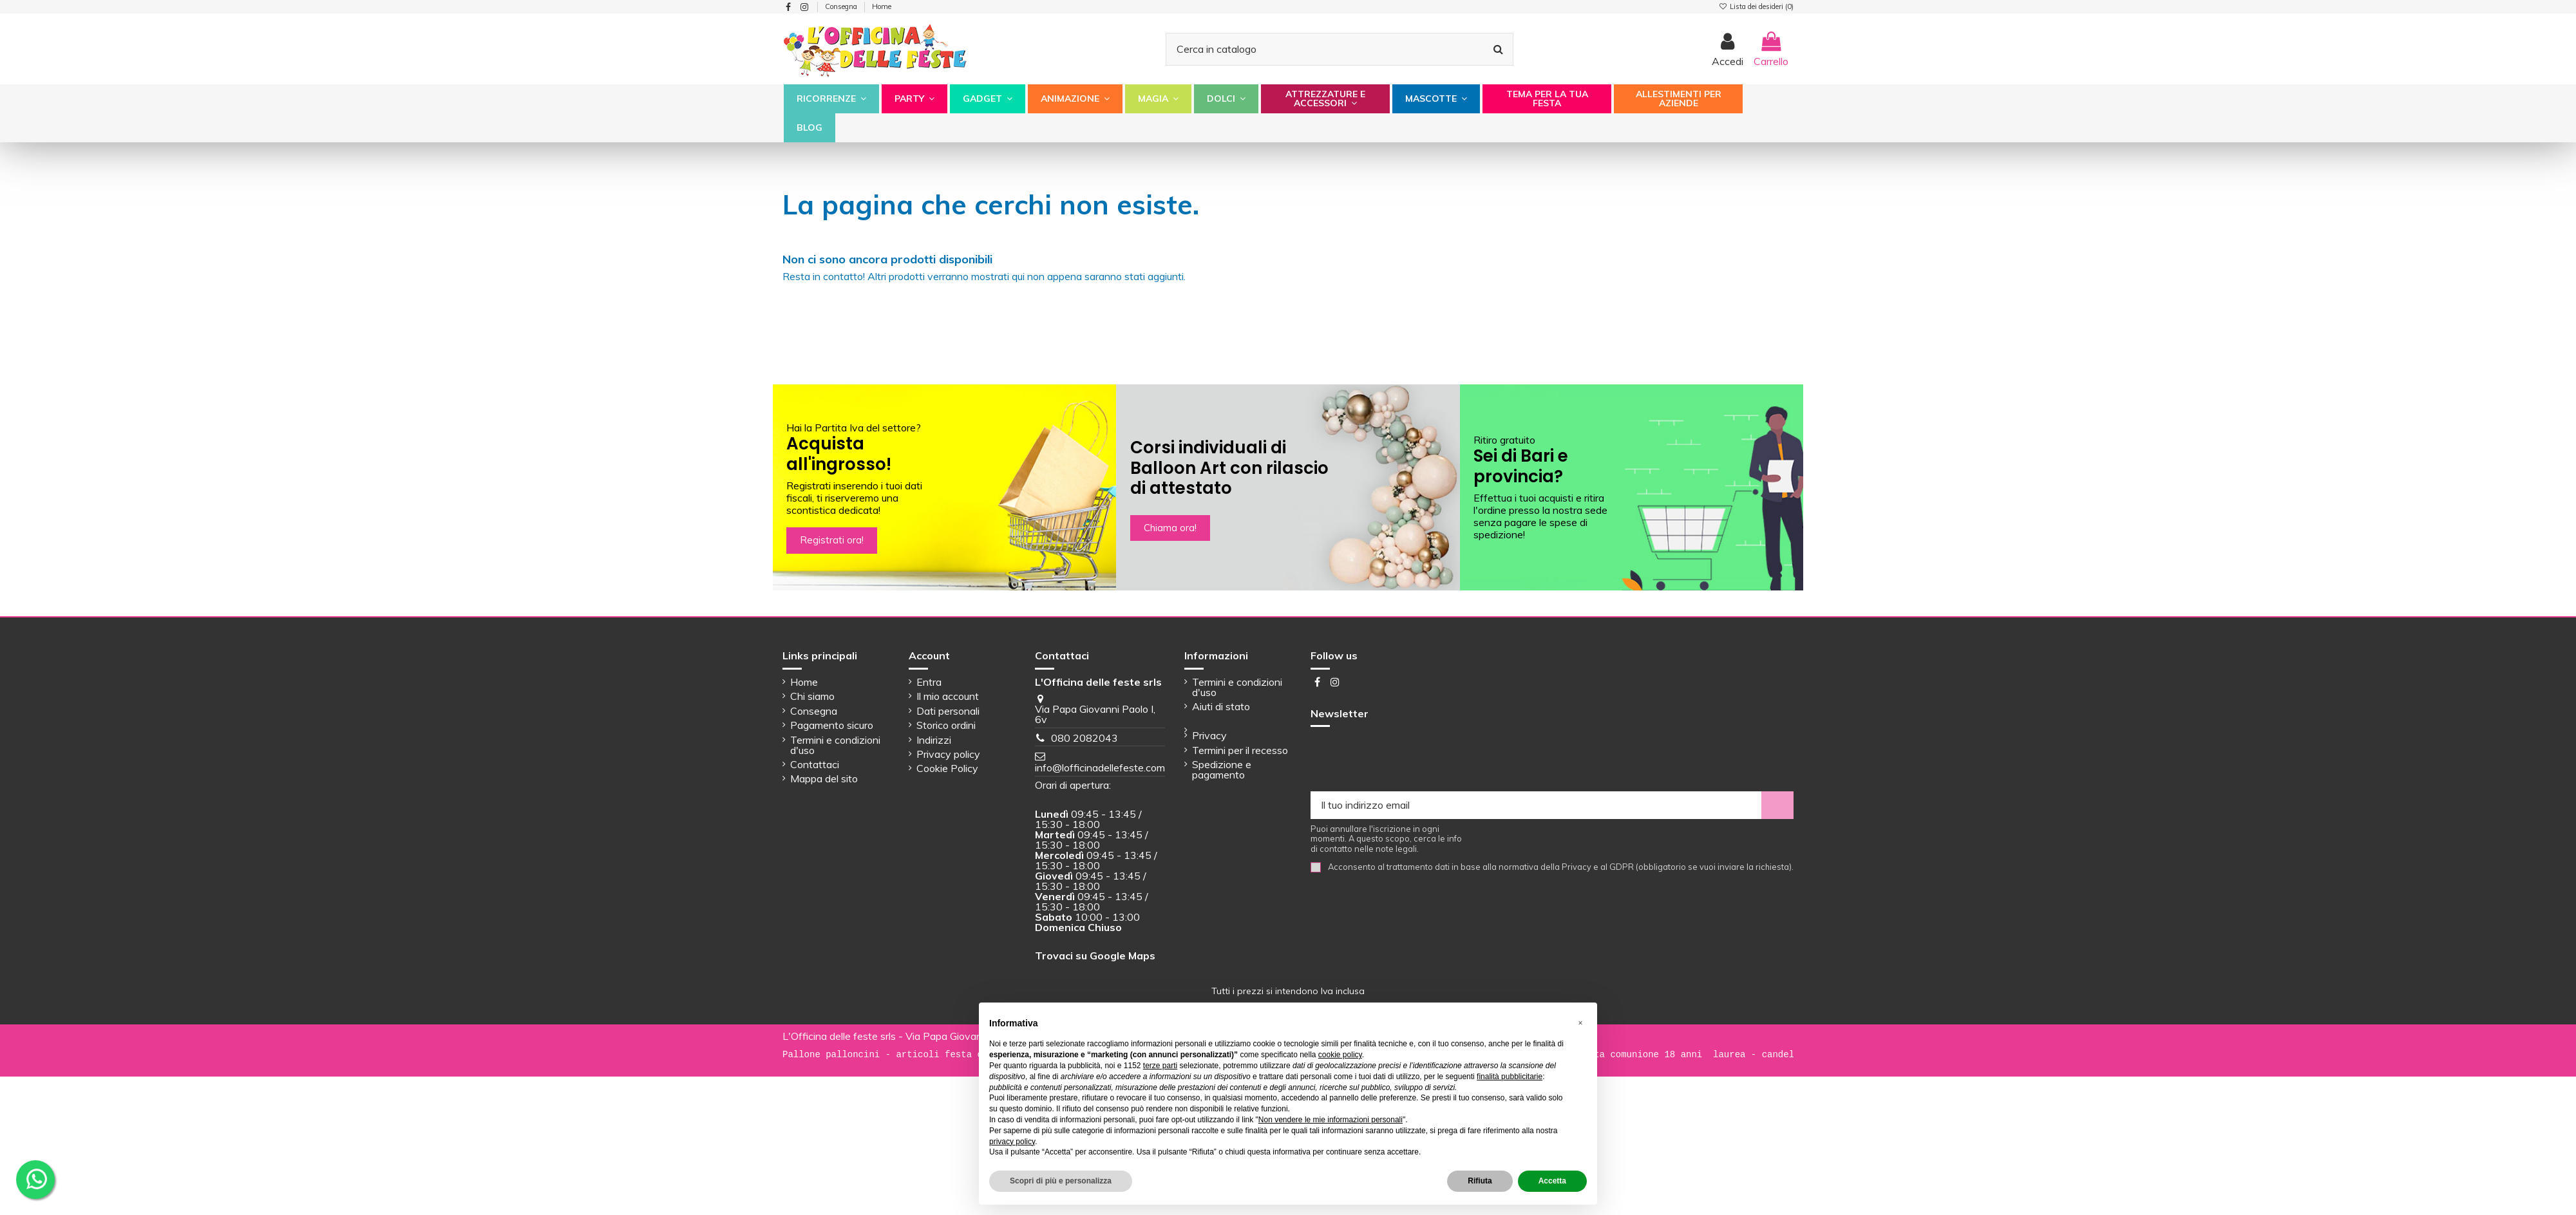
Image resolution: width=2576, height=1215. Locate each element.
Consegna (842, 6)
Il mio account (947, 696)
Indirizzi (933, 740)
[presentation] (1408, 760)
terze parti (1160, 1065)
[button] (831, 98)
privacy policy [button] (1012, 1141)
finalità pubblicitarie (1509, 1076)
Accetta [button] (1552, 1180)
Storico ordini (946, 725)
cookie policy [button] (1340, 1054)
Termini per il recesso (1240, 750)
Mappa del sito (824, 778)
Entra (929, 682)
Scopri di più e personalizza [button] (1061, 1180)
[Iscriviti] (1777, 805)
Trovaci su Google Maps (1095, 955)
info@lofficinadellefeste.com (1100, 767)
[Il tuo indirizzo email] (1536, 805)
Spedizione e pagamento (1221, 769)
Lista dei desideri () (1756, 6)
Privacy (1209, 735)
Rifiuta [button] (1480, 1180)
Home (881, 6)
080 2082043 (1084, 737)
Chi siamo (812, 696)
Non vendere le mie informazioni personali (1330, 1119)
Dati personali (948, 711)
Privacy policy (948, 754)
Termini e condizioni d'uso (835, 745)
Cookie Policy (947, 768)
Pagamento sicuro (831, 725)
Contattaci (814, 764)
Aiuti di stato (1221, 706)
